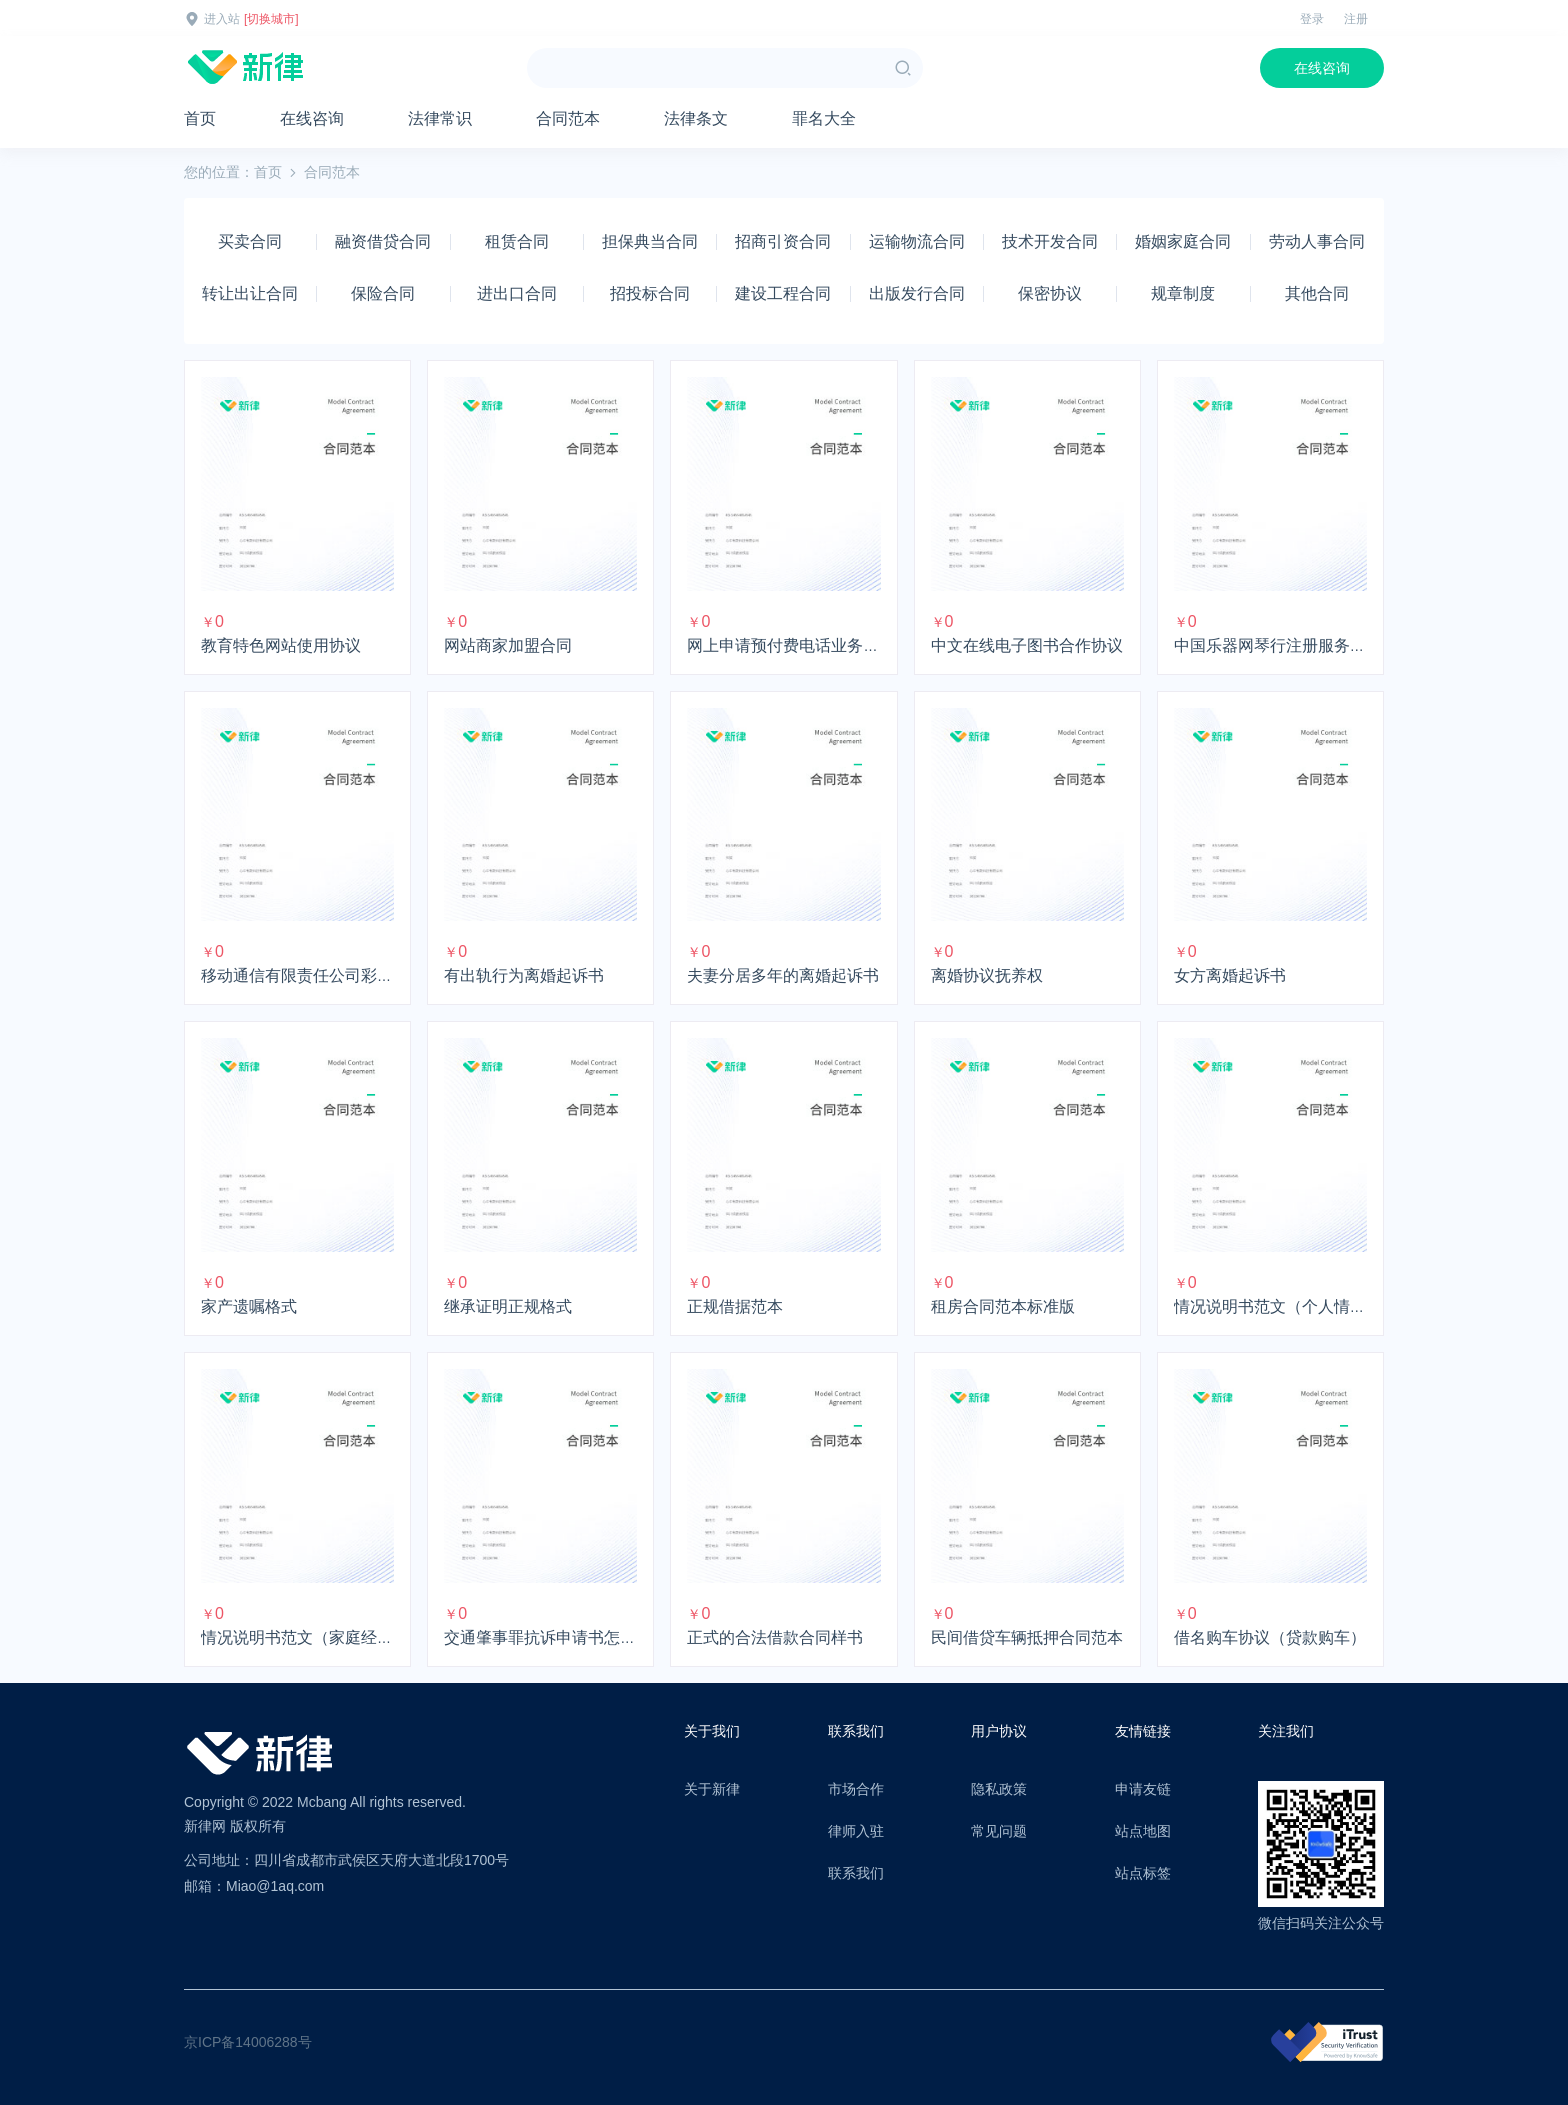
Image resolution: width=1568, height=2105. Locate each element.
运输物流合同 (917, 242)
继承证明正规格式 (508, 1306)
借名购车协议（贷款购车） (1270, 1637)
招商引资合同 (783, 242)
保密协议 (1050, 294)
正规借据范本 (735, 1306)
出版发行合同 (917, 294)
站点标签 (1143, 1873)
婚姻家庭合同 (1183, 242)
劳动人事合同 (1317, 242)
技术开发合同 (1050, 242)
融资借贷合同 (383, 242)
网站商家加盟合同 (508, 645)
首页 (200, 118)
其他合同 (1317, 294)
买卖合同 (250, 242)
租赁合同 (517, 242)
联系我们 (856, 1873)
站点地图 (1143, 1831)
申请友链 (1143, 1789)
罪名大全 (824, 118)
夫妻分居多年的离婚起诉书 (783, 975)
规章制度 (1183, 294)
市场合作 (856, 1789)
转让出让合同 (250, 294)
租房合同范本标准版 (1003, 1306)
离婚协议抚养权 (987, 975)
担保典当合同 (650, 242)
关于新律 (712, 1789)
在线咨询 (1322, 68)
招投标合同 (650, 294)
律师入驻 (856, 1831)
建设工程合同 (783, 294)
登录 (1312, 19)
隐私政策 (999, 1789)
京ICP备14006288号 (248, 2042)
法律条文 (696, 118)
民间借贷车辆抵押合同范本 (1027, 1637)
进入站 (222, 19)
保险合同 (383, 294)
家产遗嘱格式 (249, 1306)
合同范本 (568, 118)
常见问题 (999, 1831)
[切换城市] (271, 19)
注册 (1356, 19)
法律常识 (440, 118)
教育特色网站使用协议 (281, 645)
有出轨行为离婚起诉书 (524, 975)
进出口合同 (517, 294)
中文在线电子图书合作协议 (1027, 645)
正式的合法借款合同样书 (775, 1637)
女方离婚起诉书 (1230, 975)
